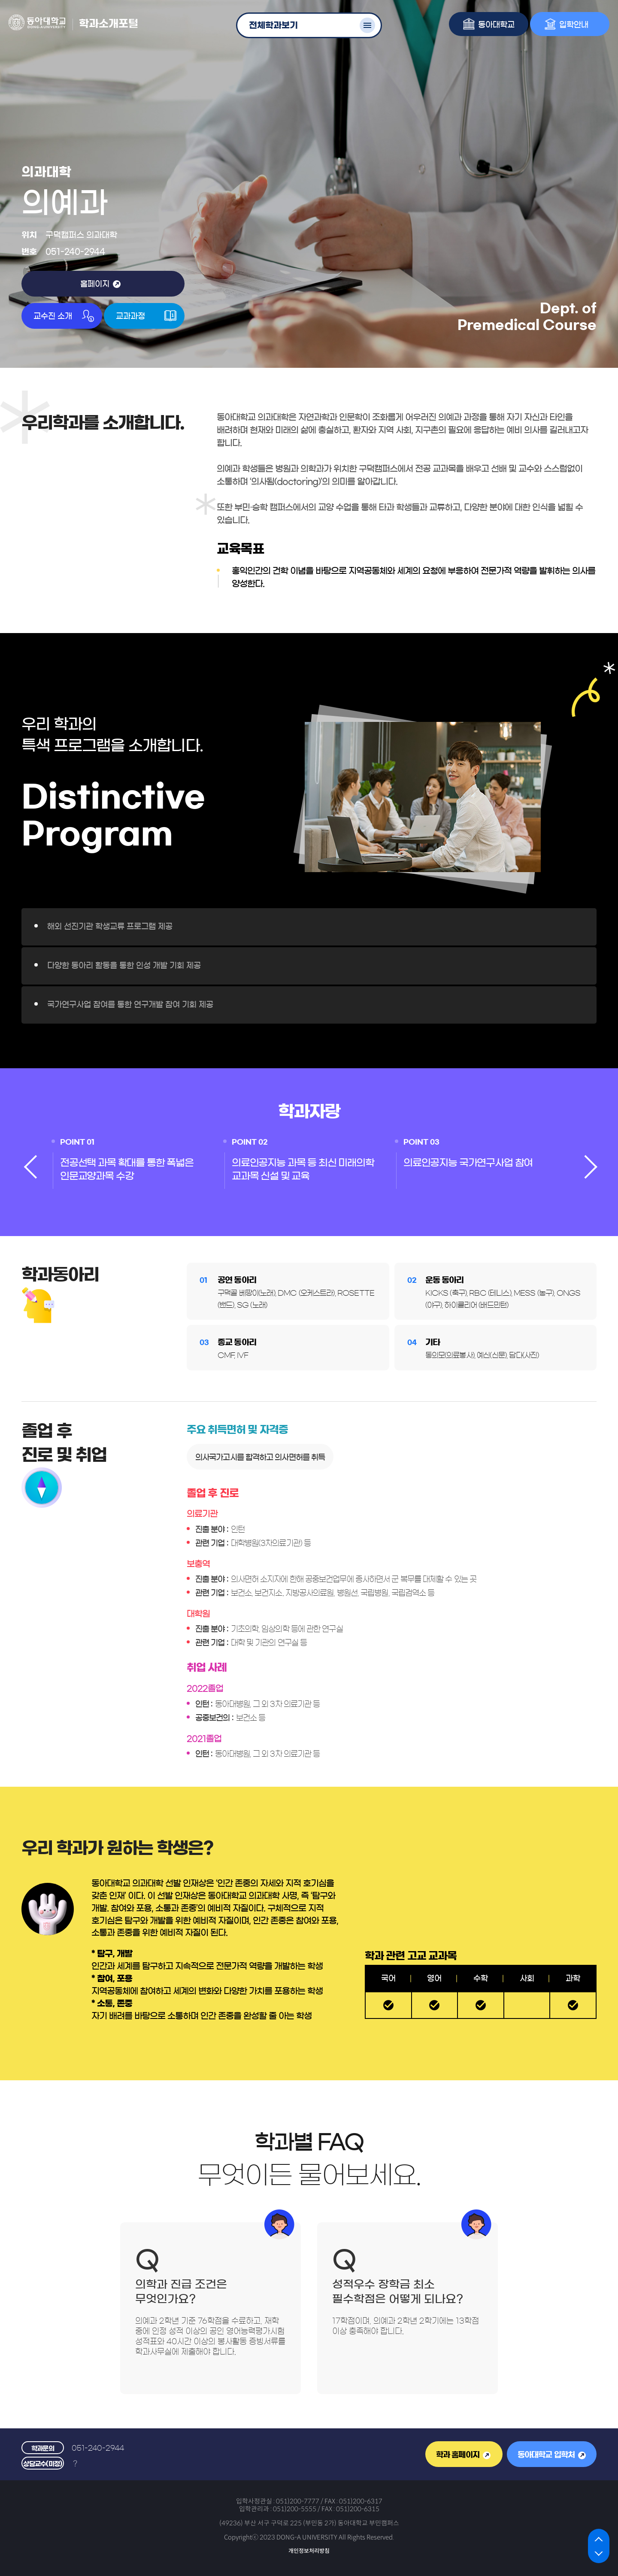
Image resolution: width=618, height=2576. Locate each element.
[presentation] (30, 1164)
